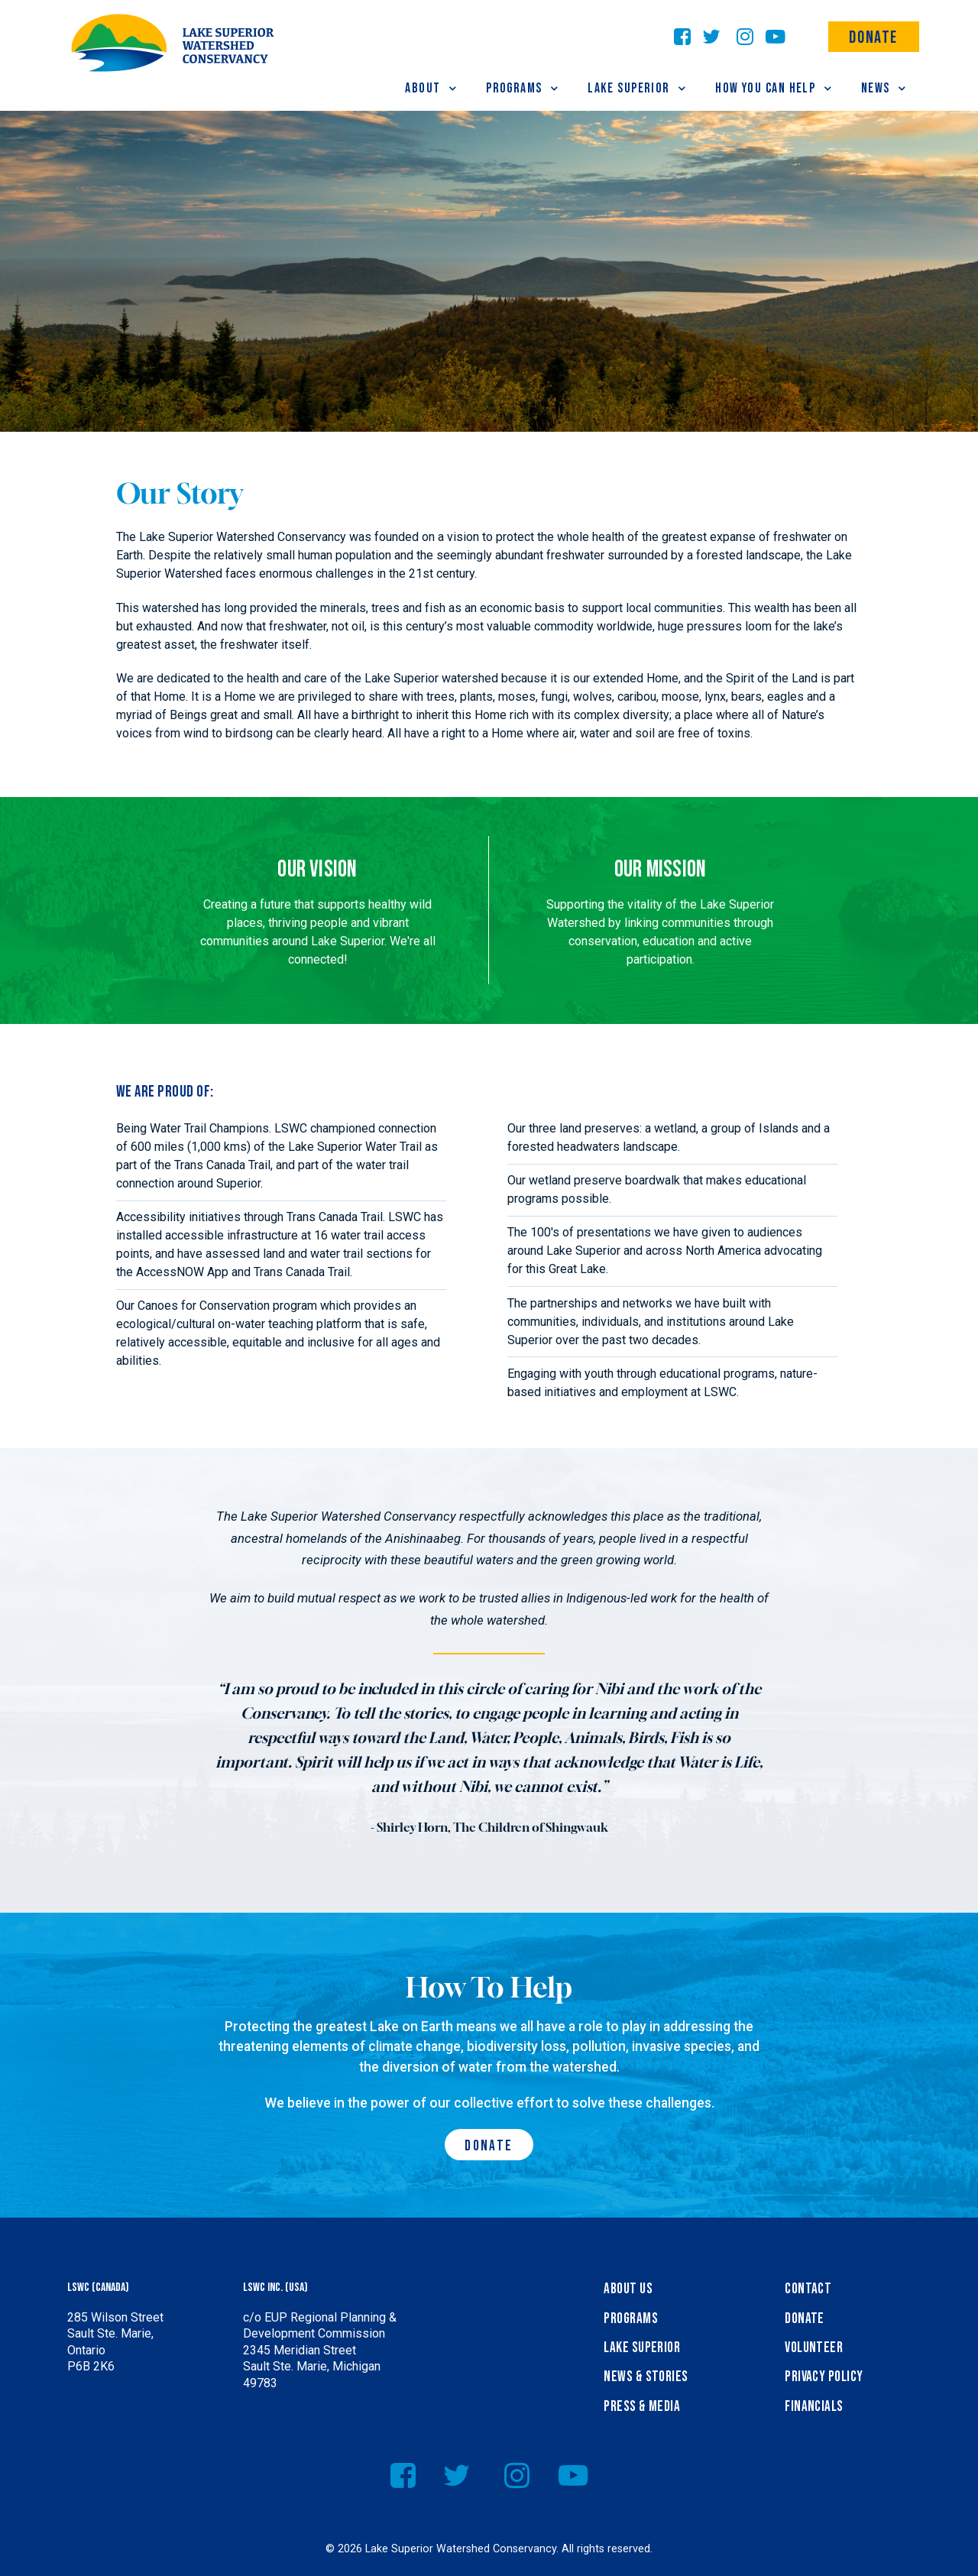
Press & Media (642, 2407)
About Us (628, 2289)
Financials (814, 2407)
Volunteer (814, 2348)
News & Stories (646, 2377)
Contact (808, 2289)
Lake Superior (642, 2348)
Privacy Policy (824, 2377)
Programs (631, 2319)
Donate (873, 38)
